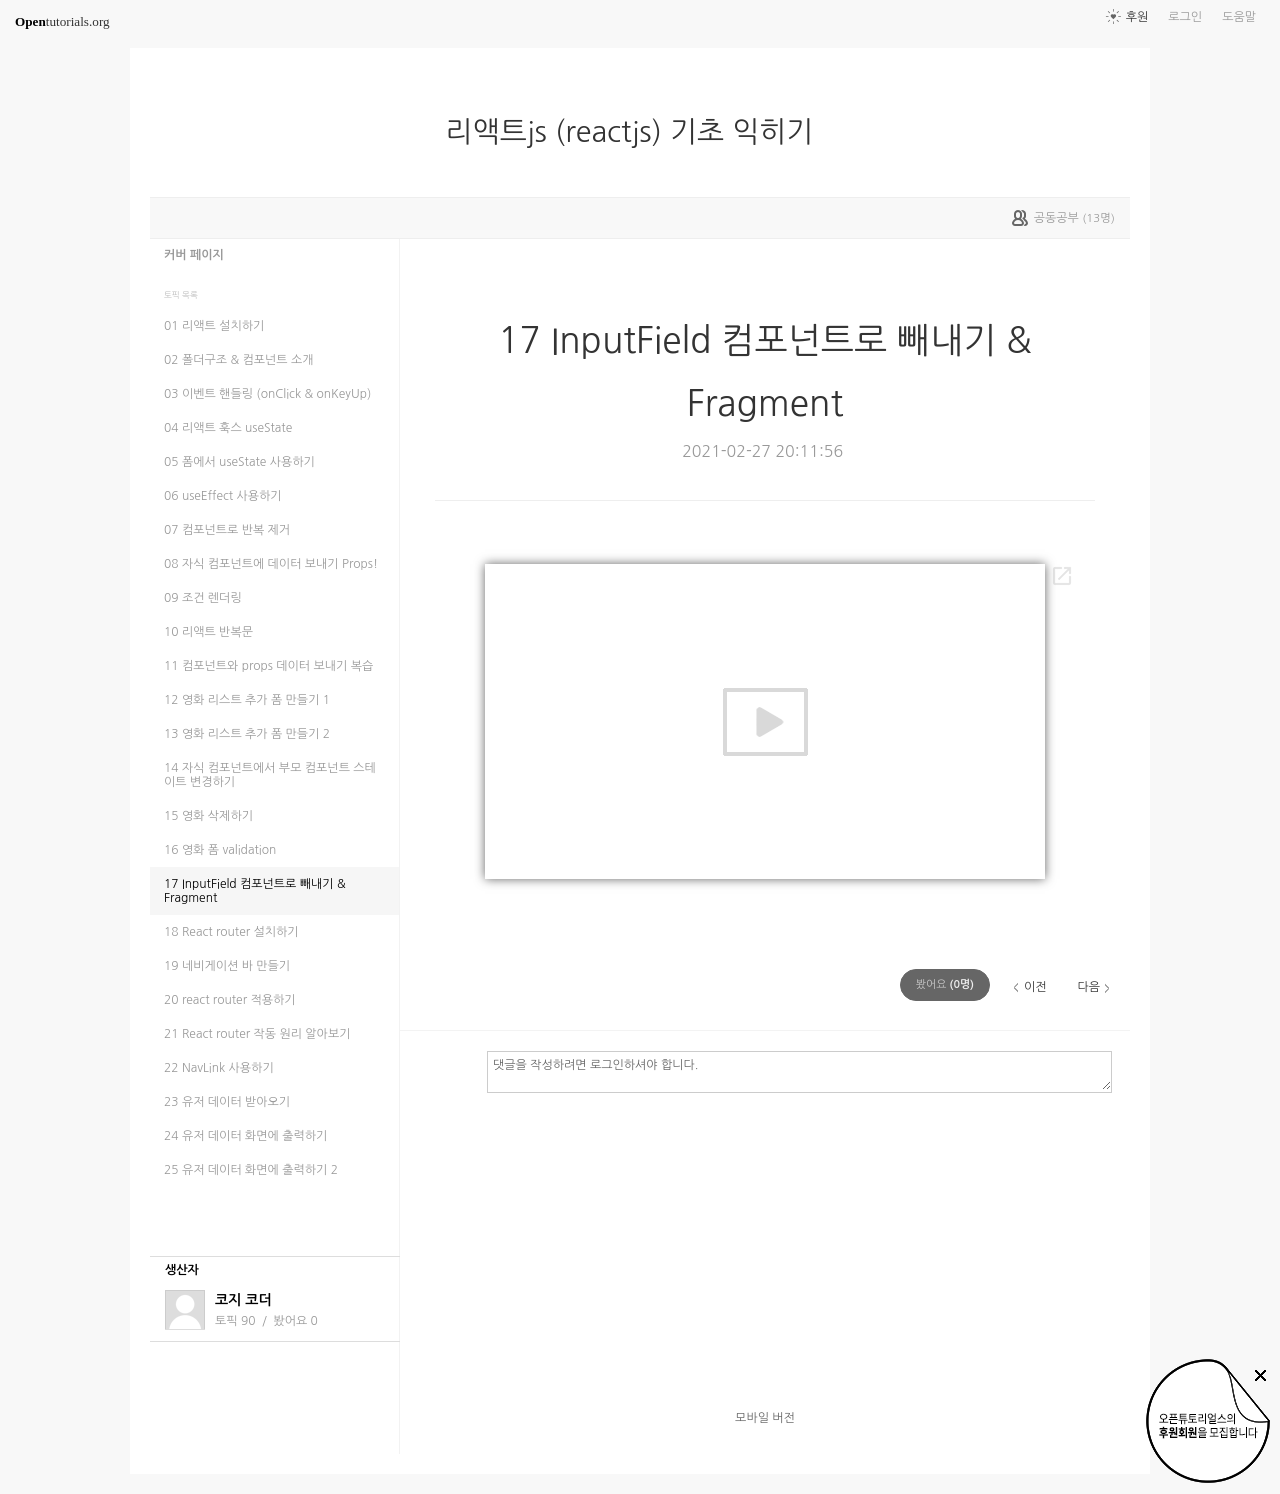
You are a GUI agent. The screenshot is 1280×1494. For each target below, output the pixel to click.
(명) (945, 984)
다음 (1088, 987)
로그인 (1185, 17)
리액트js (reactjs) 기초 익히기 (638, 132)
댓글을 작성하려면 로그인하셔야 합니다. (799, 1071)
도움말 (1239, 17)
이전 (1035, 987)
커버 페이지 (194, 255)
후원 (1137, 17)
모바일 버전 (765, 1418)
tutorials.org (62, 21)
